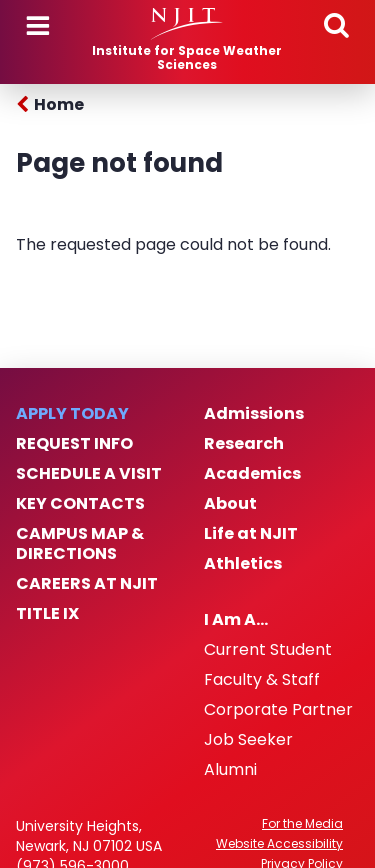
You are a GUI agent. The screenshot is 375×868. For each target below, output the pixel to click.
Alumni (230, 770)
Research (244, 444)
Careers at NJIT (87, 584)
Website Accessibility (279, 844)
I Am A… (236, 620)
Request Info (74, 444)
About (230, 504)
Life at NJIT (251, 534)
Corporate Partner (278, 710)
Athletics (243, 564)
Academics (252, 474)
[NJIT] (187, 24)
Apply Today (72, 414)
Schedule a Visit (89, 474)
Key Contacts (80, 504)
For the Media (302, 824)
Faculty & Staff (262, 680)
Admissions (254, 414)
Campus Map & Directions (80, 544)
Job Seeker (248, 740)
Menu (38, 26)
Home (59, 104)
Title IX (47, 614)
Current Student (268, 650)
